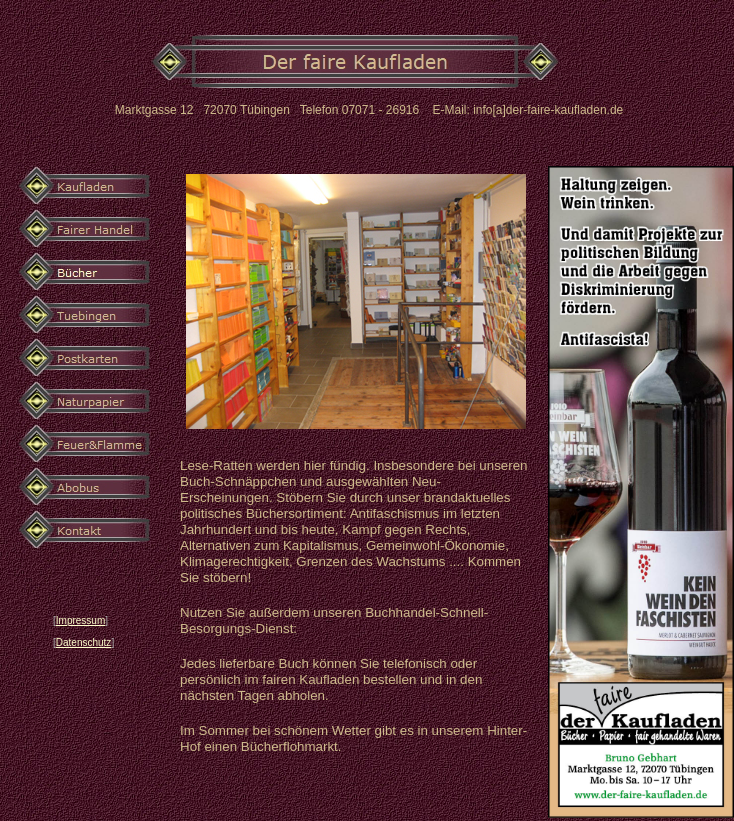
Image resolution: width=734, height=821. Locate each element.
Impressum (80, 620)
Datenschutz (84, 642)
